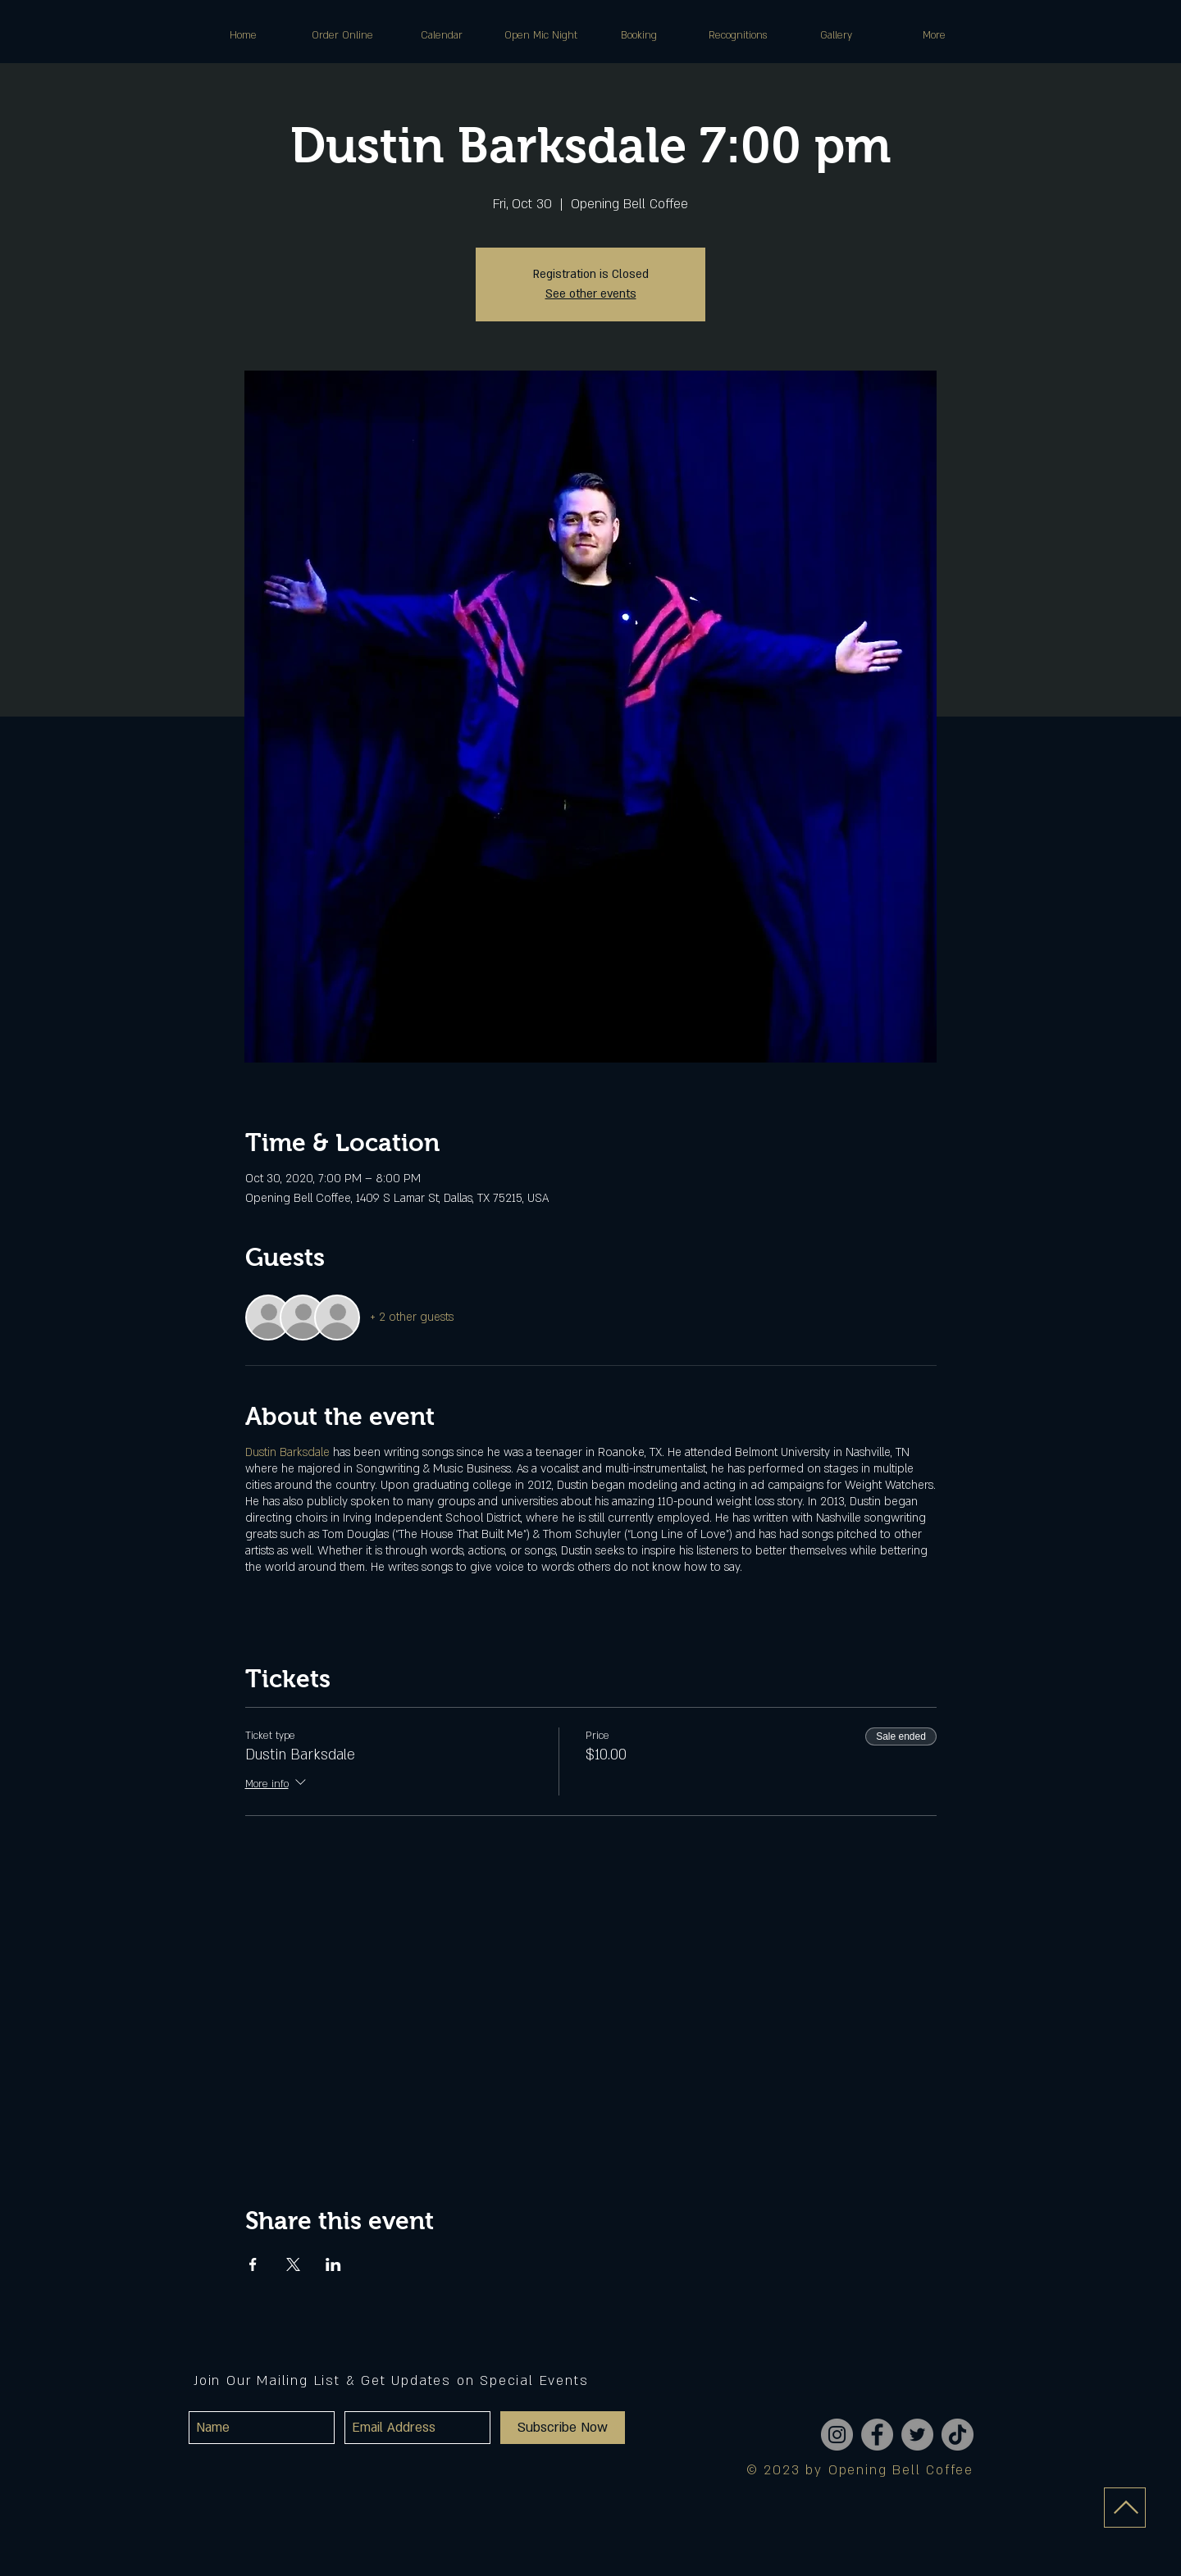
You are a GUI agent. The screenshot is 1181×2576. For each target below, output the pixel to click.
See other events (590, 294)
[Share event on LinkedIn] (333, 2264)
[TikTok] (958, 2435)
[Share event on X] (293, 2264)
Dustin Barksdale (289, 1452)
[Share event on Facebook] (253, 2264)
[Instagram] (837, 2435)
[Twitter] (917, 2435)
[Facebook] (877, 2435)
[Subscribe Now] (562, 2427)
